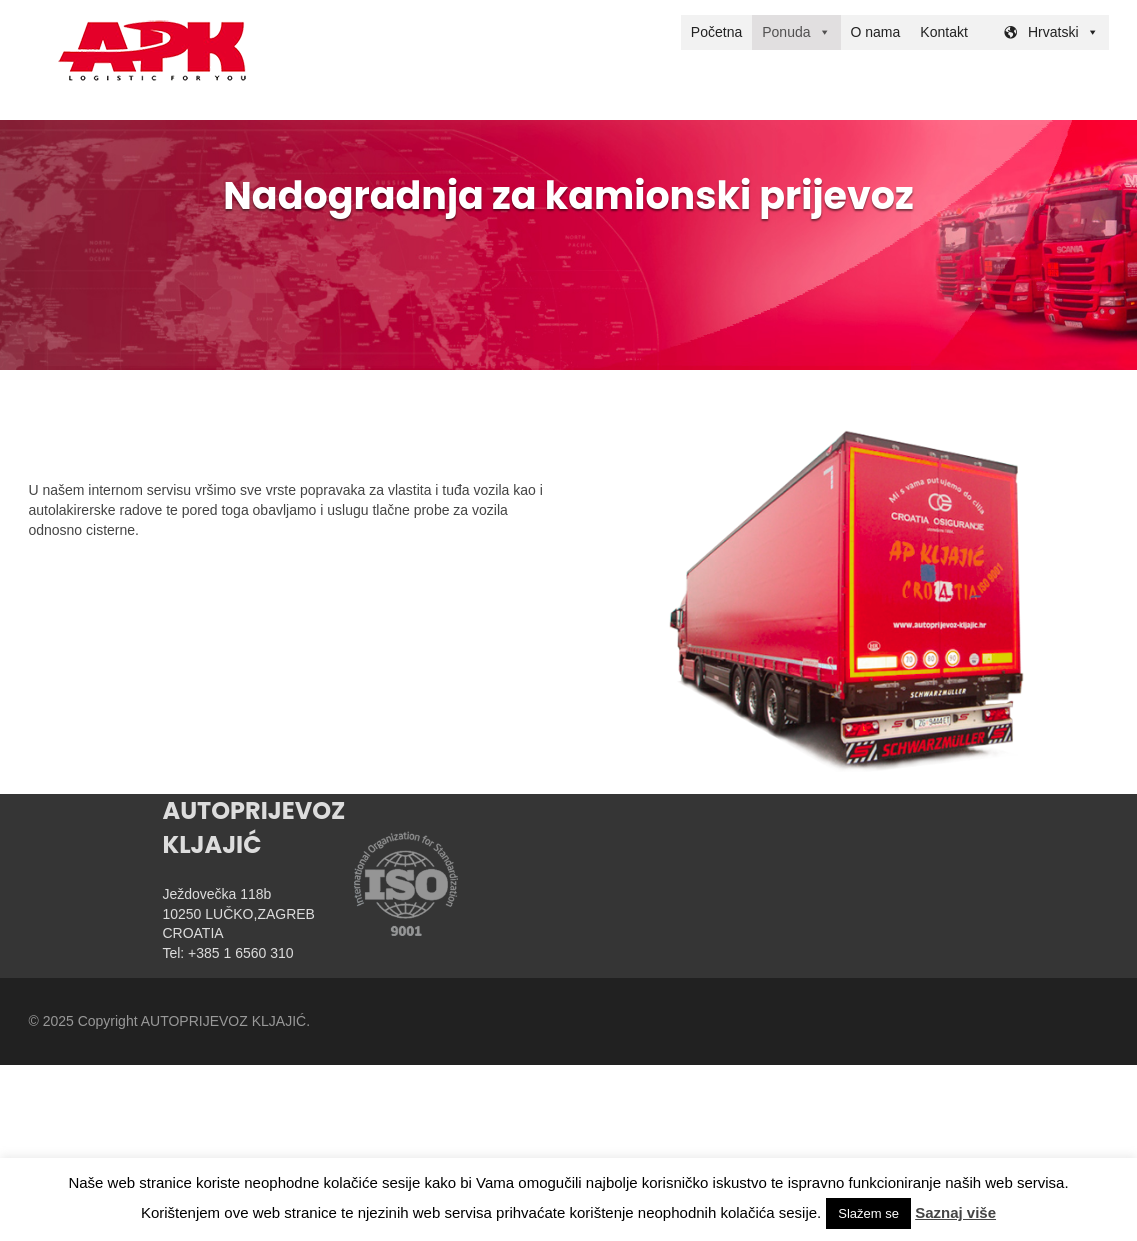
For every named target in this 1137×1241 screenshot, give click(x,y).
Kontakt (943, 32)
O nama (876, 32)
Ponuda (786, 32)
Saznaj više (955, 1212)
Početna (716, 32)
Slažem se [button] (868, 1213)
